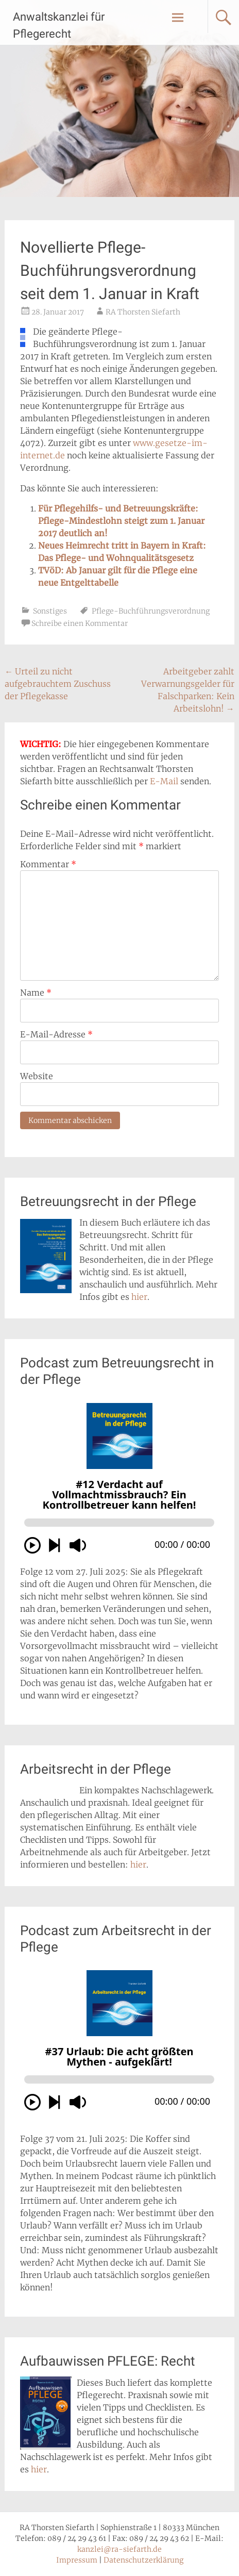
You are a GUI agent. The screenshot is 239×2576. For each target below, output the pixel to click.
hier (139, 1297)
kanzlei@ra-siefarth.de (119, 2549)
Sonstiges (50, 611)
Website (36, 1076)
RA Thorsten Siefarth (143, 312)
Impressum (76, 2560)
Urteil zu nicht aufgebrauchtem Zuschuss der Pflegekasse (58, 683)
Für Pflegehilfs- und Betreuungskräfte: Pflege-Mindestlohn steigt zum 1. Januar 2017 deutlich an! (121, 520)
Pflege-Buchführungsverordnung (151, 611)
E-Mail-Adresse (56, 1034)
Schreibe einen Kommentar (79, 623)
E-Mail (164, 781)
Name (36, 992)
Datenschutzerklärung (143, 2560)
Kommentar (48, 864)
